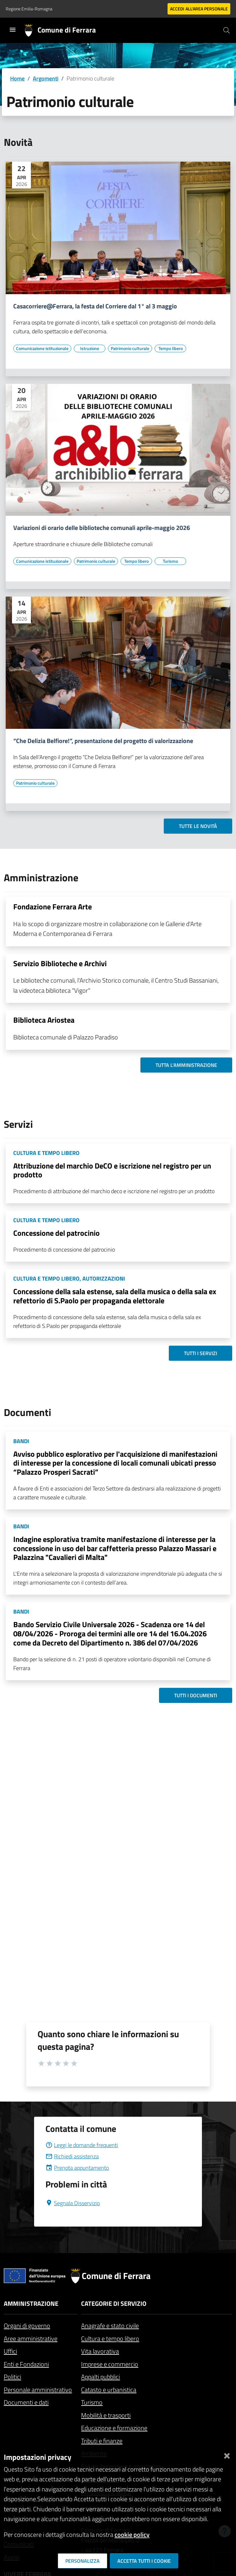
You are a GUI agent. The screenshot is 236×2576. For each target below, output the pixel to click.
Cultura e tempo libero (110, 2338)
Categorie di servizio (113, 2303)
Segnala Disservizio (72, 2203)
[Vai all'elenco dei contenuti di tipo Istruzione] (89, 348)
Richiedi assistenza (72, 2156)
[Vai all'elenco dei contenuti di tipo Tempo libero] (170, 348)
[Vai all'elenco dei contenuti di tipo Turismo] (170, 561)
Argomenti (45, 78)
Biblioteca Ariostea (43, 1020)
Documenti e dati (26, 2402)
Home (17, 78)
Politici (12, 2377)
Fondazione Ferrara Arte (52, 906)
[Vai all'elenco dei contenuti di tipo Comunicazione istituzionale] (42, 348)
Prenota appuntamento (77, 2167)
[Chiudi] (227, 2454)
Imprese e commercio (109, 2364)
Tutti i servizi (200, 1353)
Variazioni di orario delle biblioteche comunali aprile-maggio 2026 (101, 527)
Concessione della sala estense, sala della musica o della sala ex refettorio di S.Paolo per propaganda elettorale (114, 1296)
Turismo (92, 2402)
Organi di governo (27, 2325)
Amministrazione (31, 2303)
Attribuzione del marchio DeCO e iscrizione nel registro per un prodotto (112, 1170)
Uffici (10, 2351)
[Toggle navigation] (12, 29)
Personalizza (82, 2561)
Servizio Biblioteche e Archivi (60, 963)
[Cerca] (226, 30)
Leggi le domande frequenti (81, 2145)
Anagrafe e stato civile (110, 2325)
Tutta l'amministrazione (186, 1065)
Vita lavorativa (100, 2351)
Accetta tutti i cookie (144, 2561)
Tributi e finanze (101, 2441)
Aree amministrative (30, 2338)
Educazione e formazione (114, 2428)
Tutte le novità (198, 826)
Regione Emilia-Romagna (29, 8)
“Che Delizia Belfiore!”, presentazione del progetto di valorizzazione (103, 740)
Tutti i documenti (195, 1695)
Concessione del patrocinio (56, 1233)
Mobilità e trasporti (106, 2415)
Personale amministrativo (38, 2390)
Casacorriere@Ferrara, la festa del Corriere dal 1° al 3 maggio (95, 306)
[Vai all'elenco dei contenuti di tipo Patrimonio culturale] (130, 348)
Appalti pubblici (100, 2377)
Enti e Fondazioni (26, 2364)
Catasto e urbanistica (108, 2390)
